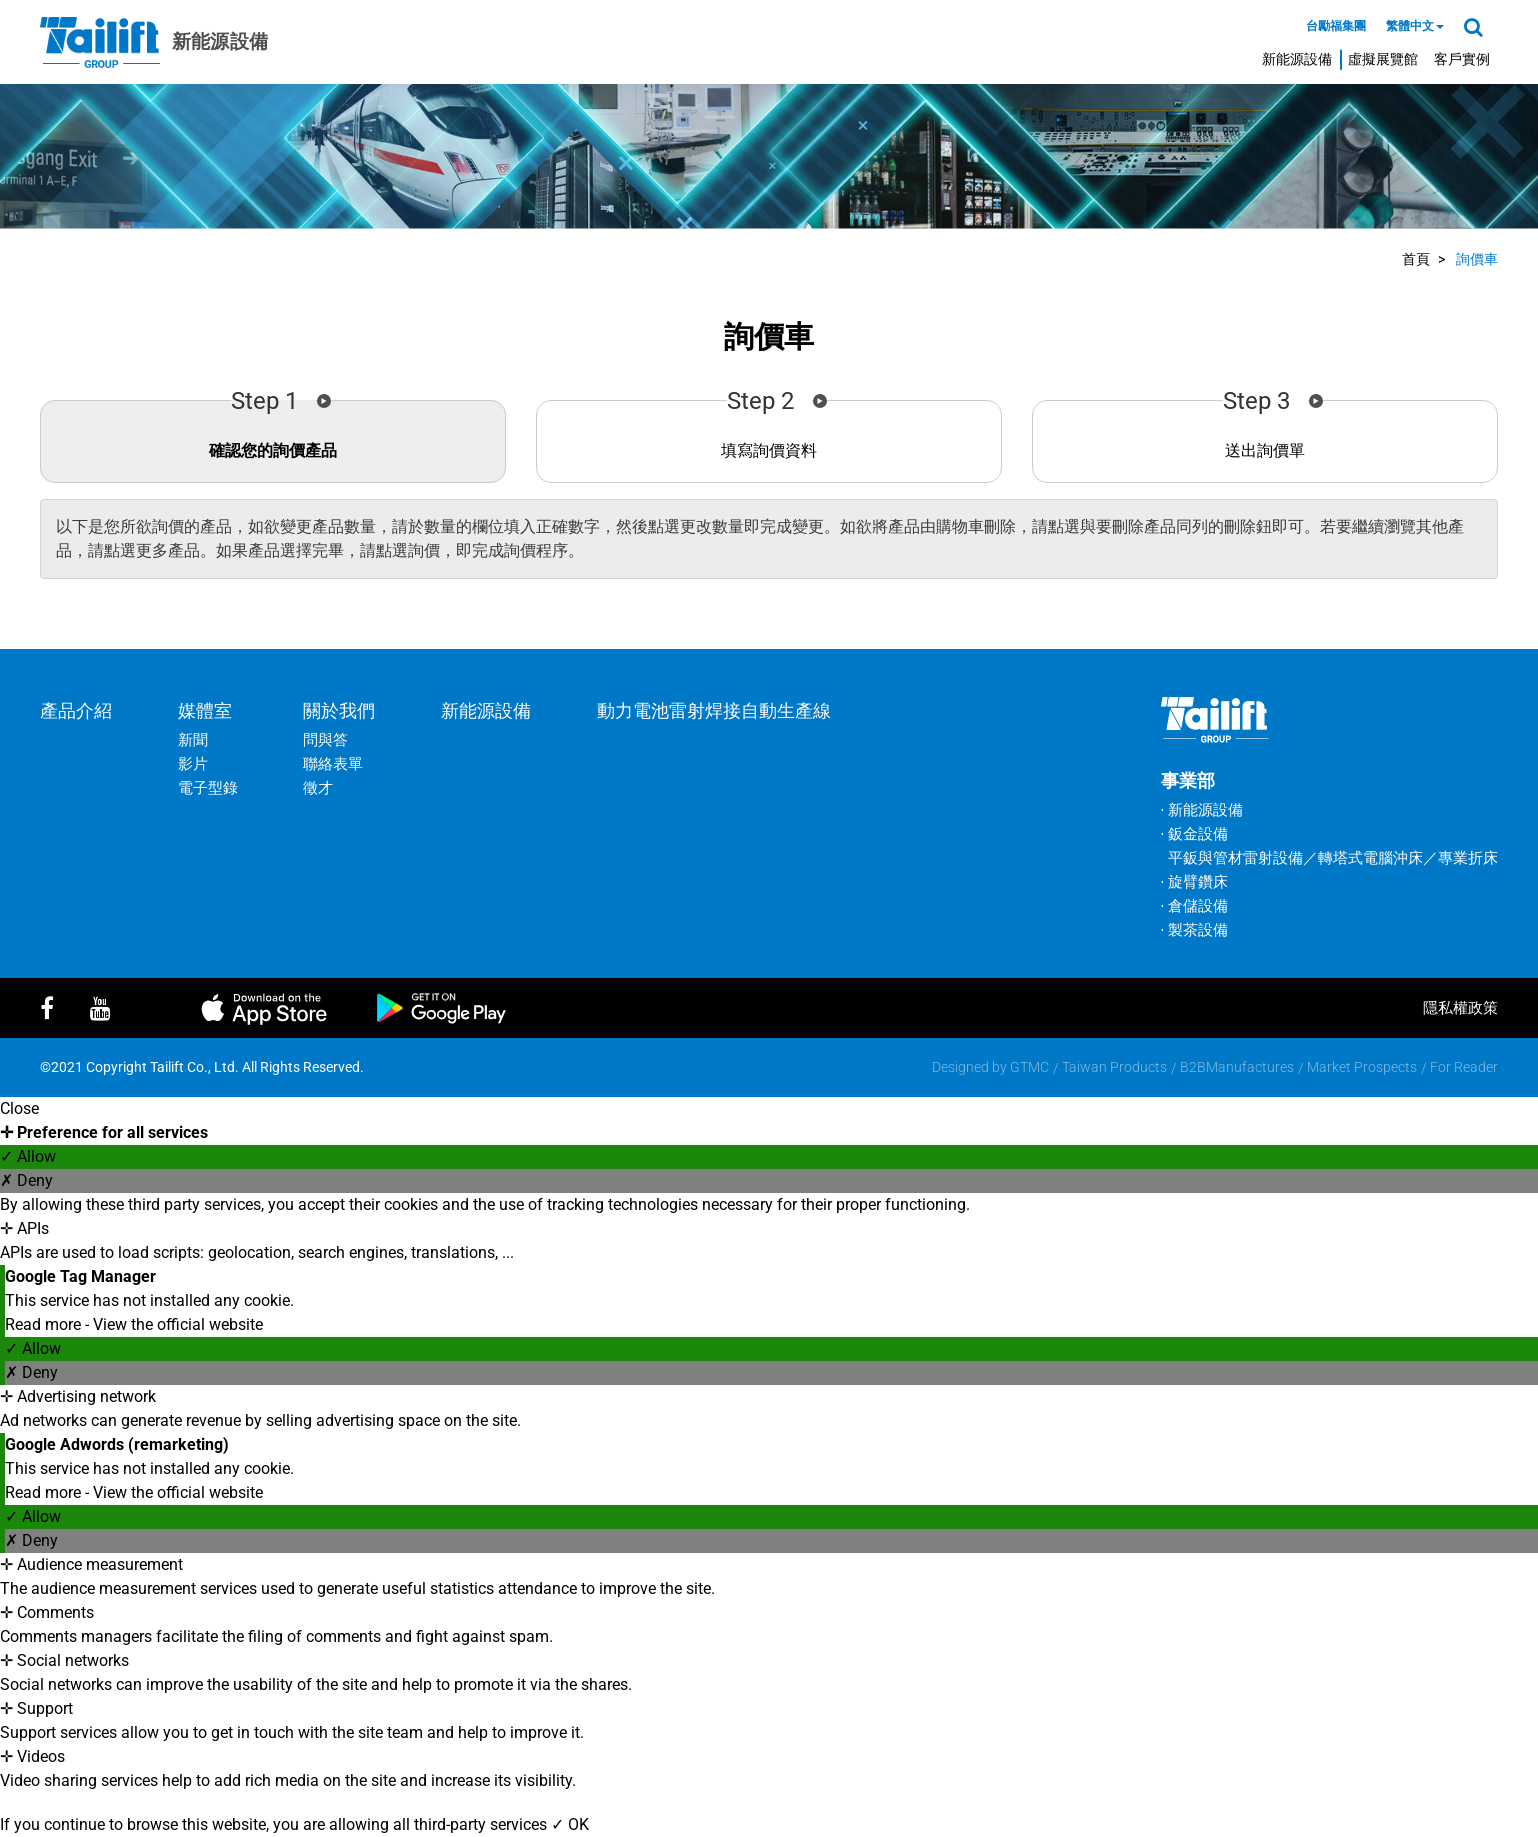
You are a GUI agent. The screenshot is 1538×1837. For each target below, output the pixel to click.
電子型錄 (208, 788)
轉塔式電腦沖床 (1370, 858)
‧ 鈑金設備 (1194, 834)
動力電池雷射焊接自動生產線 (714, 710)
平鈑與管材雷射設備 (1235, 858)
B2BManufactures (1237, 1067)
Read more (45, 1324)
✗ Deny (26, 1180)
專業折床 (1468, 858)
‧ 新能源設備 (1202, 810)
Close (19, 1108)
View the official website (178, 1324)
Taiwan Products (1114, 1067)
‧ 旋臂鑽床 (1194, 882)
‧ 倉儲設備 (1194, 906)
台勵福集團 (1336, 26)
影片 (193, 764)
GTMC (1029, 1067)
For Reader (1464, 1067)
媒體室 (205, 710)
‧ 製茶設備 (1194, 930)
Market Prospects (1362, 1067)
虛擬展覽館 (1383, 59)
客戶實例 (1462, 59)
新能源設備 (1297, 59)
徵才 (318, 788)
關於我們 (339, 710)
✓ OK (570, 1824)
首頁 (1416, 259)
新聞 (193, 740)
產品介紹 (76, 710)
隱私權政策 (1460, 1008)
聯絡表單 (333, 764)
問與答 (325, 740)
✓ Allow (28, 1156)
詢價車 (1477, 259)
